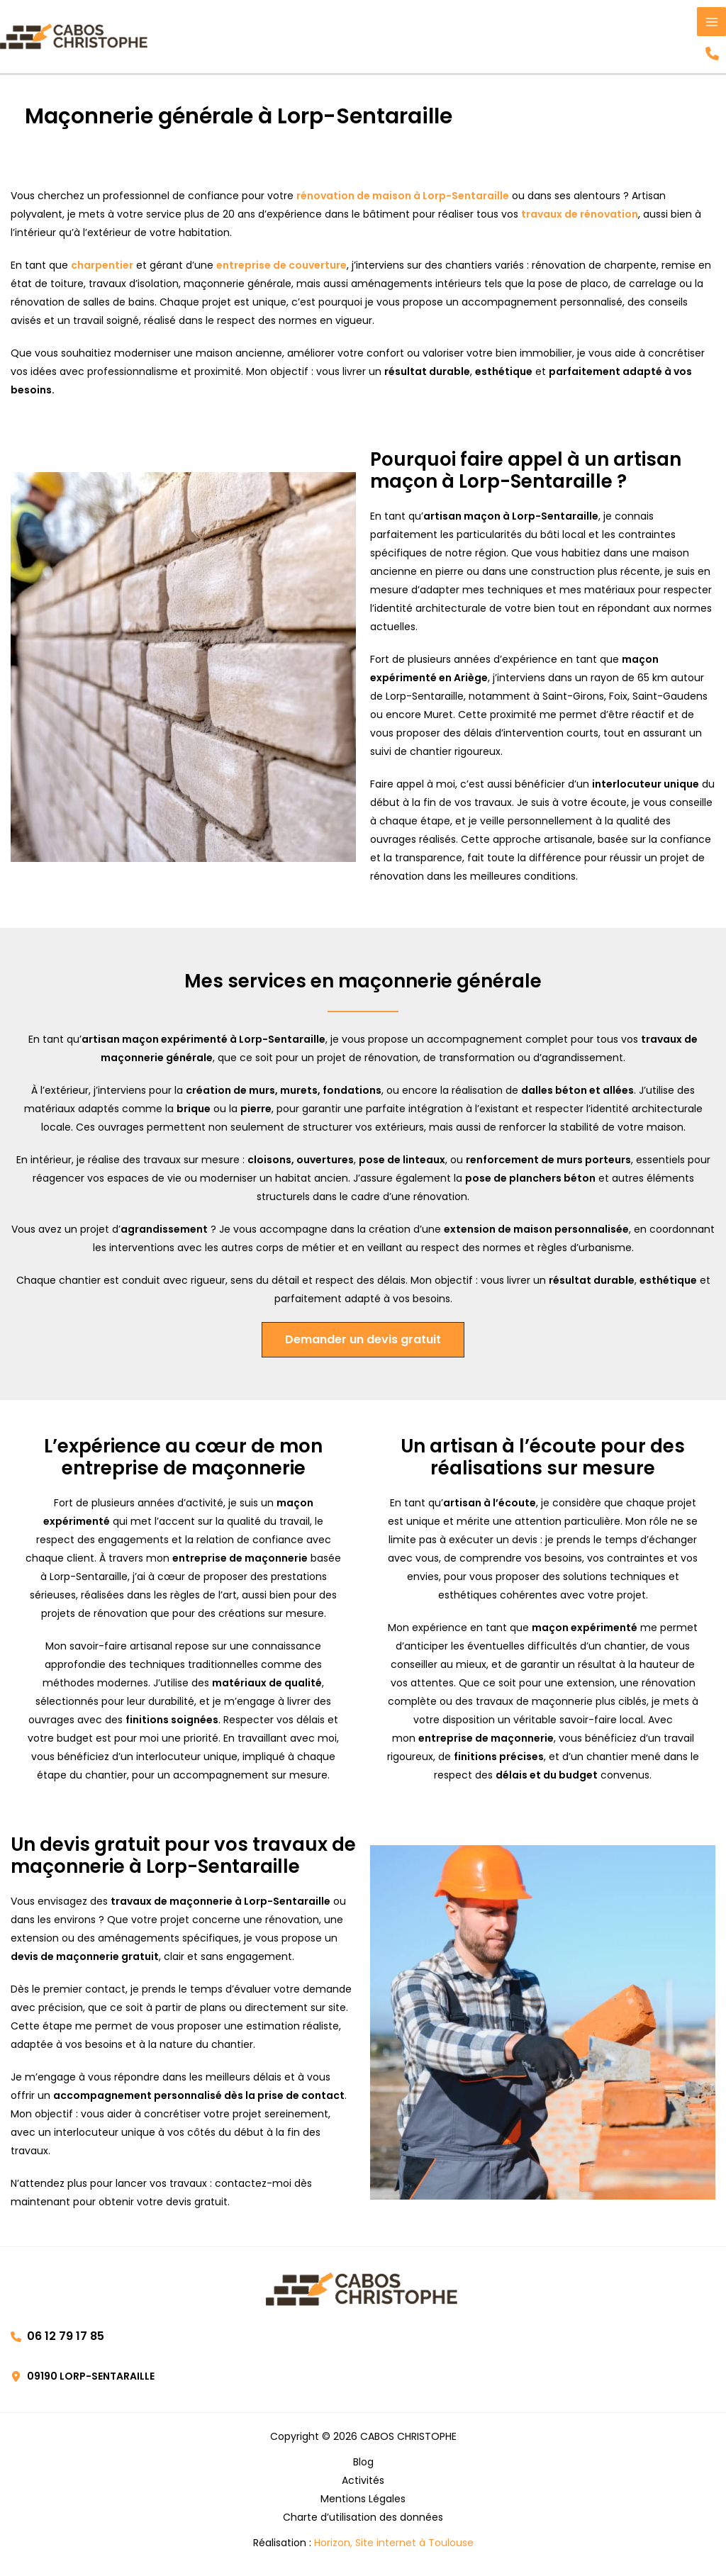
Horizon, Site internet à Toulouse (394, 2545)
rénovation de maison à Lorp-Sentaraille (402, 198)
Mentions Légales (363, 2501)
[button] (711, 54)
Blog (363, 2465)
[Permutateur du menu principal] (711, 21)
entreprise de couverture (281, 268)
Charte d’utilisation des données (363, 2520)
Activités (363, 2483)
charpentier (102, 268)
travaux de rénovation (579, 217)
